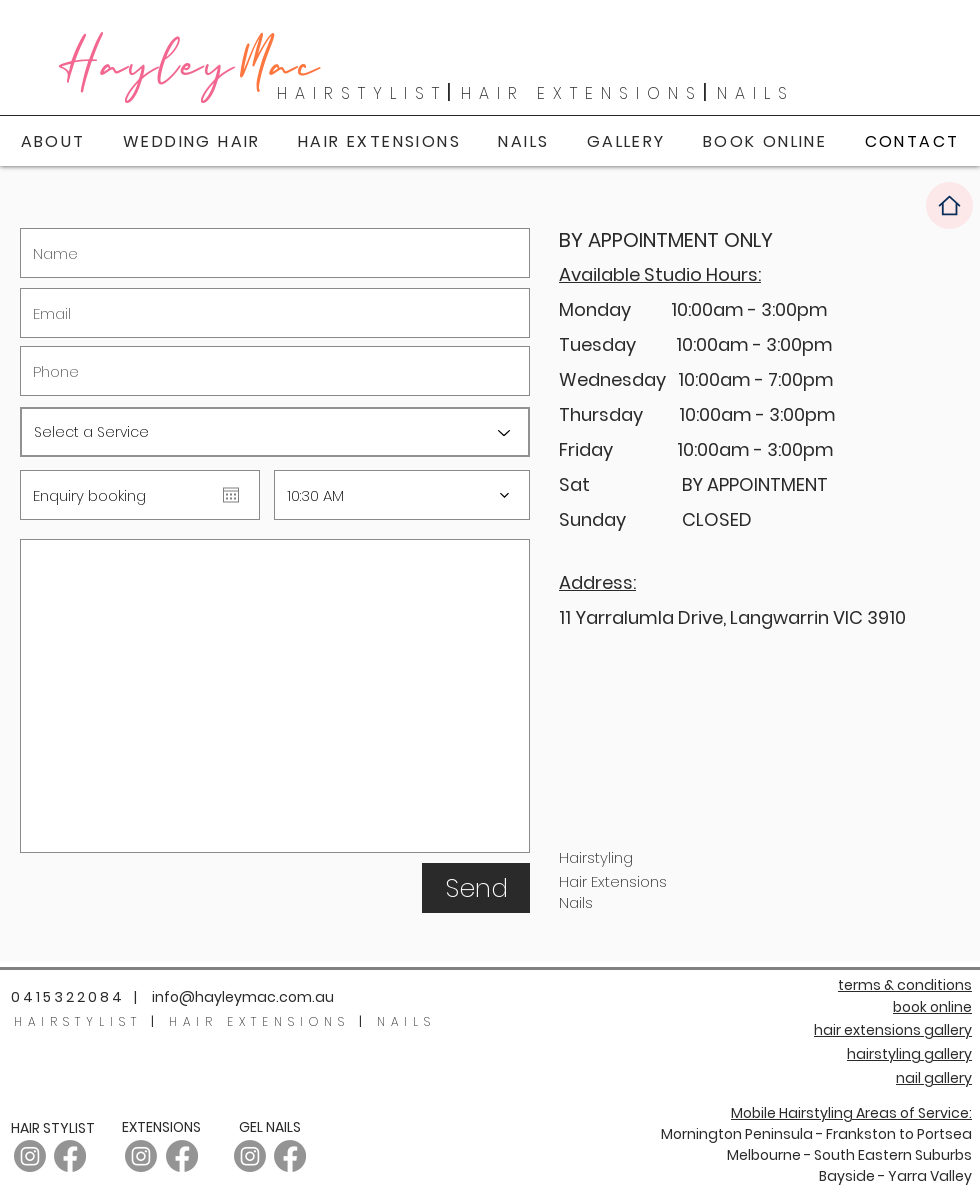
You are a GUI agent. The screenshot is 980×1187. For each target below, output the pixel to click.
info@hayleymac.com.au (243, 997)
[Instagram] (141, 1156)
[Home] (949, 205)
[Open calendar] (231, 495)
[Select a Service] (275, 432)
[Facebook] (70, 1156)
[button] (626, 141)
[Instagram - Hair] (30, 1156)
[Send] (476, 888)
